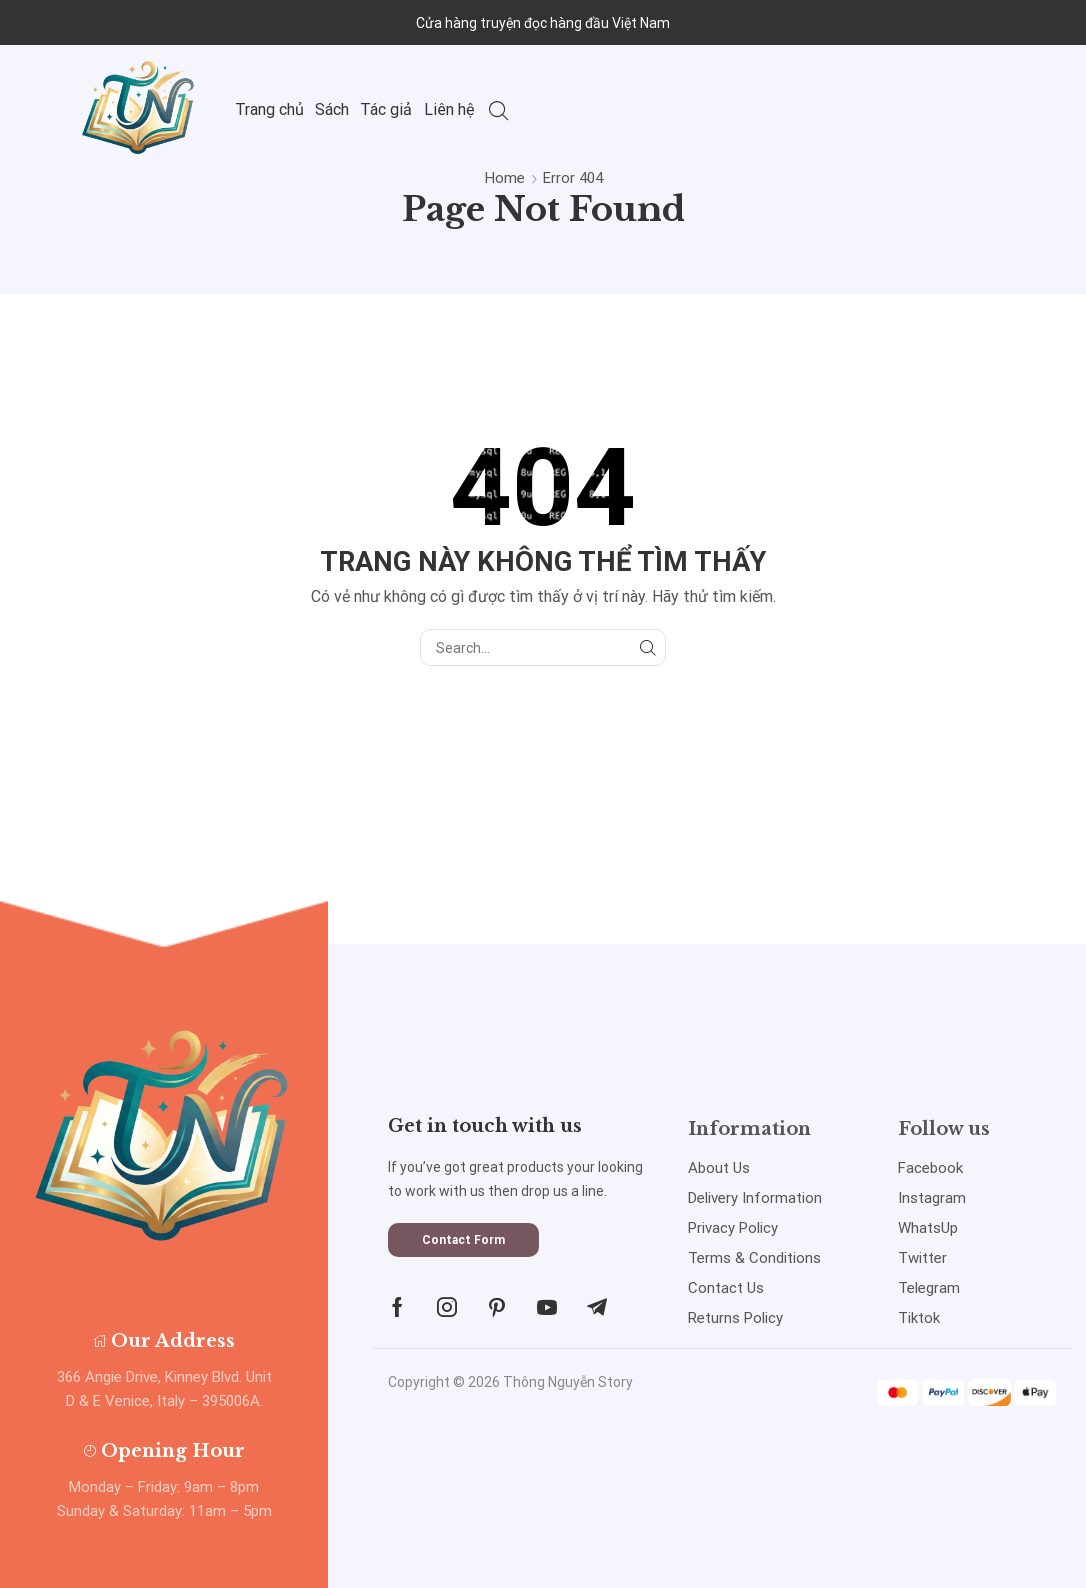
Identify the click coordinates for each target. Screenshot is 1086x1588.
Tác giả (386, 109)
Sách (332, 109)
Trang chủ (269, 109)
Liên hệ (449, 109)
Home (505, 178)
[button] (463, 1240)
